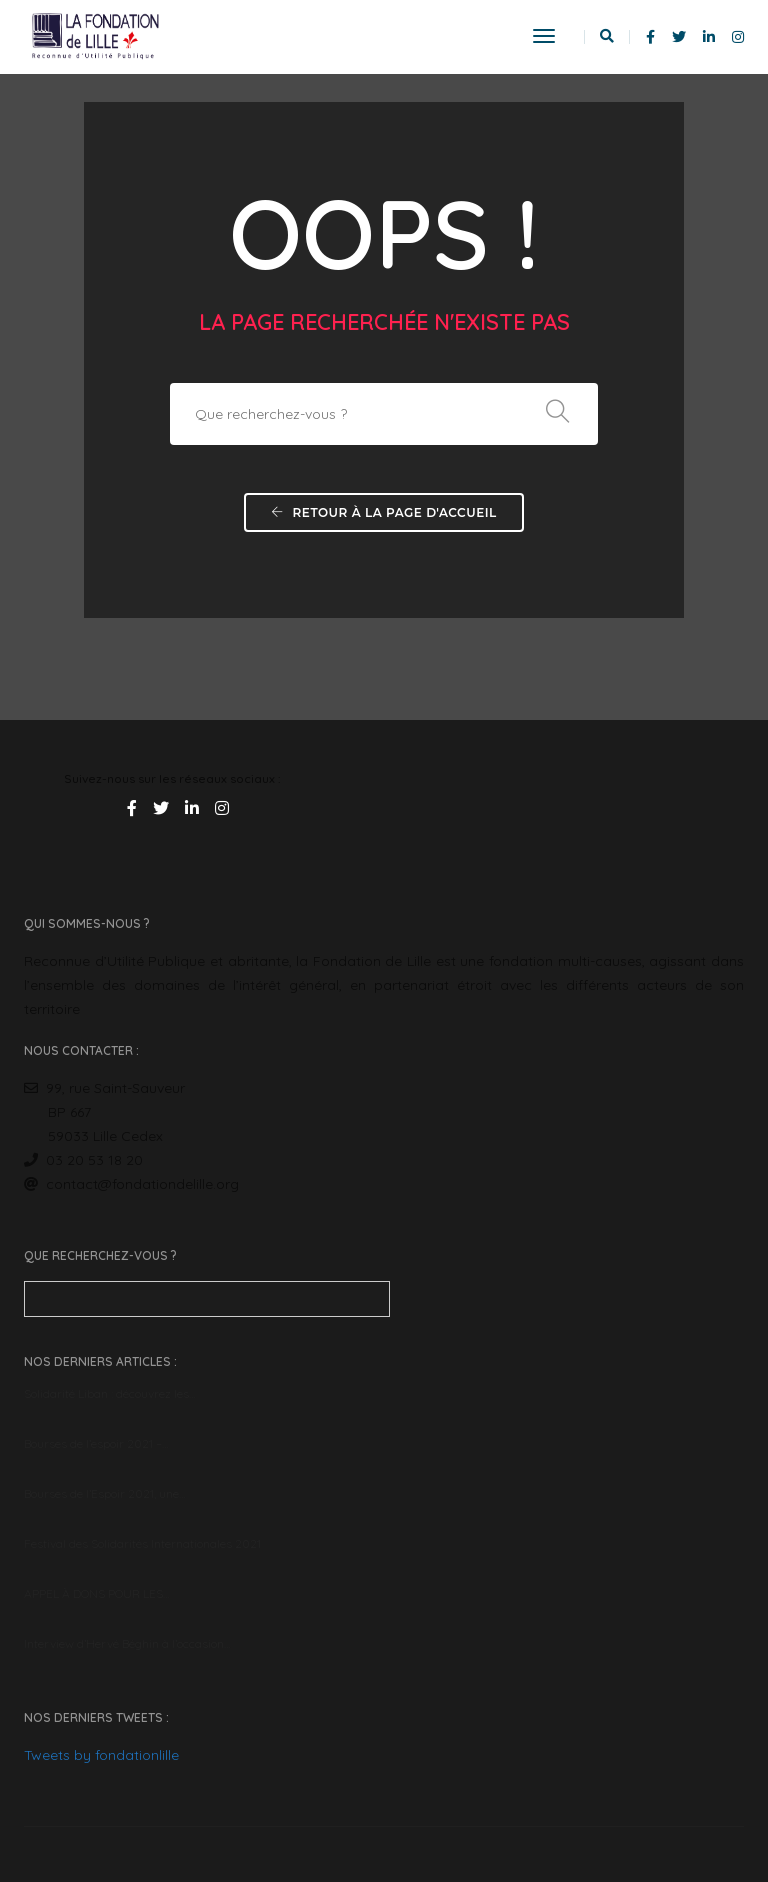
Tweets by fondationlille (476, 1295)
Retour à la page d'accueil (383, 516)
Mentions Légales (697, 1801)
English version (65, 1801)
